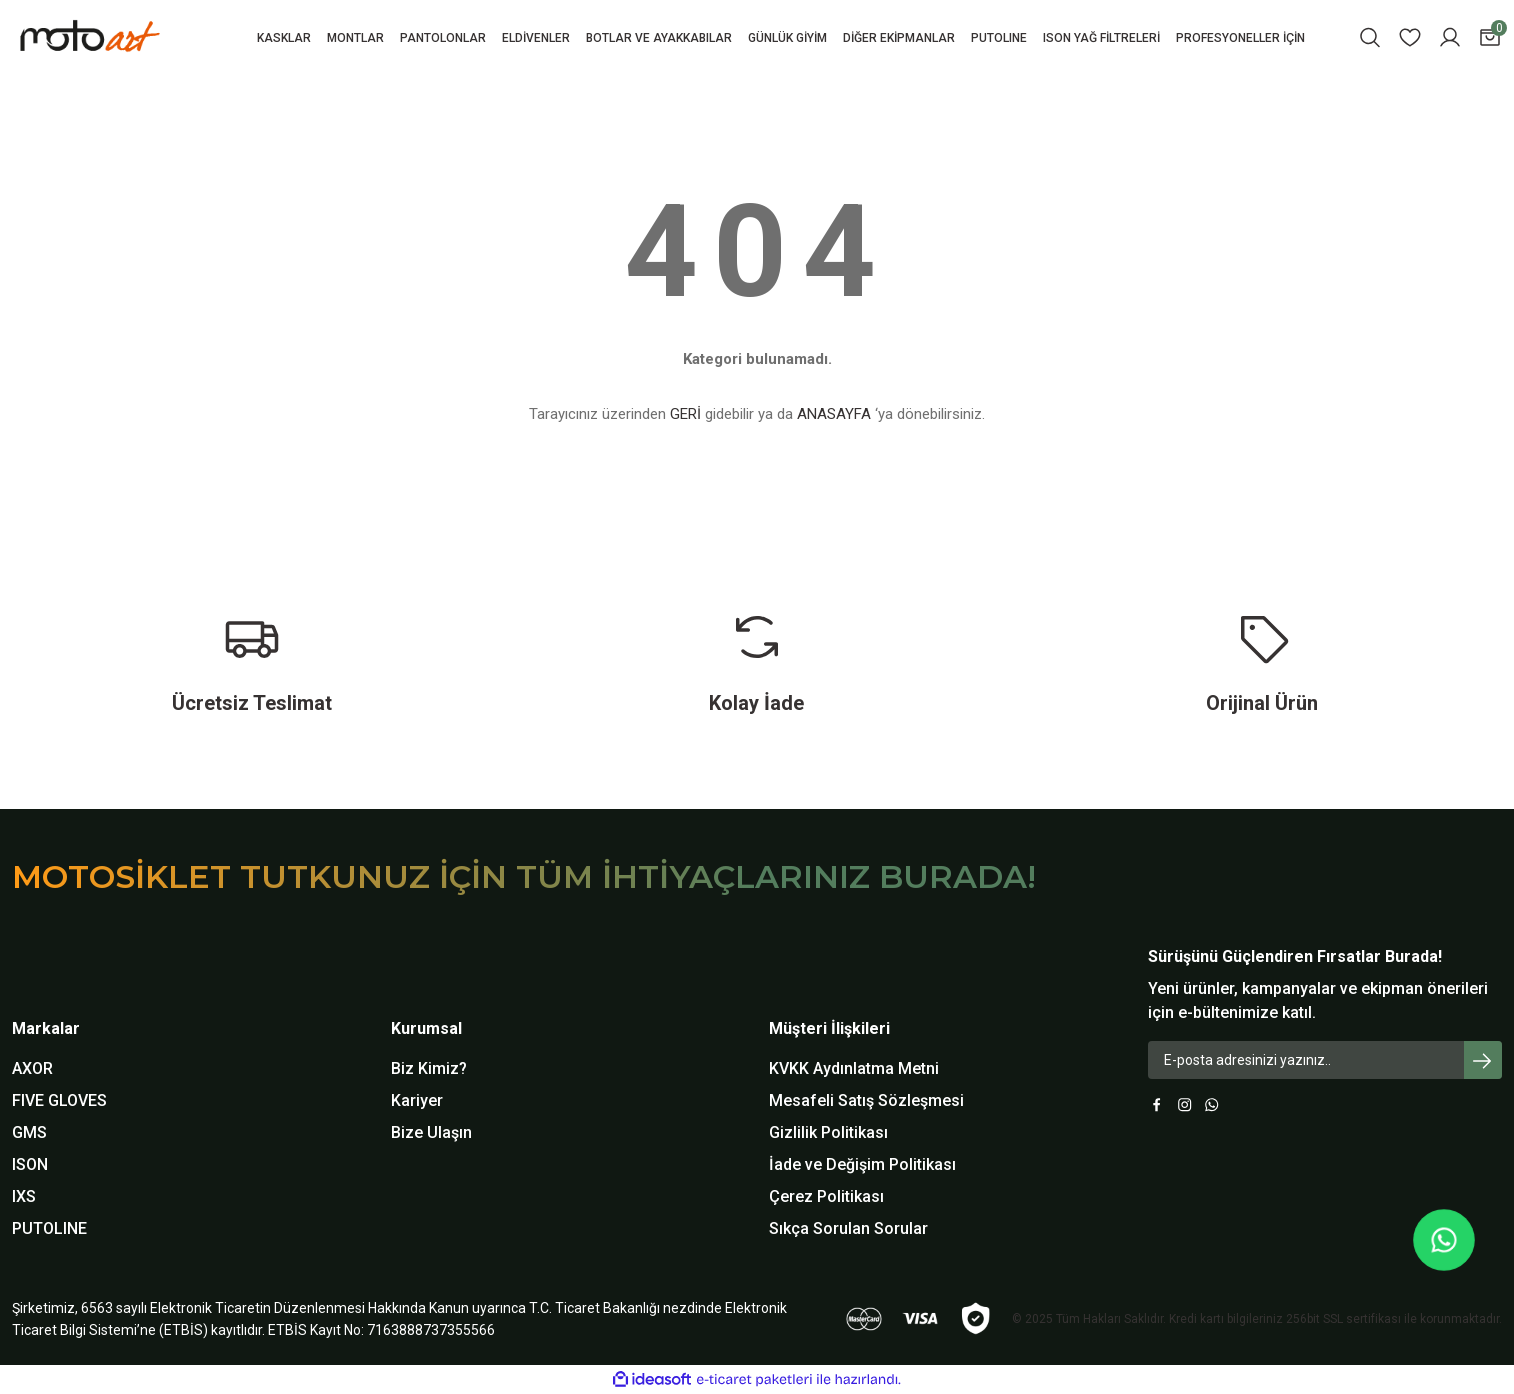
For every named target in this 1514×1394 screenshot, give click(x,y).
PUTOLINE (49, 1228)
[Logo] (122, 37)
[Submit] (1483, 1060)
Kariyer (417, 1100)
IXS (24, 1196)
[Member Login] (1450, 37)
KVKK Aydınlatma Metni (854, 1068)
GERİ (685, 414)
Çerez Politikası (826, 1196)
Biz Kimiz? (429, 1068)
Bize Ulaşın (431, 1132)
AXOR (32, 1068)
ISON (30, 1164)
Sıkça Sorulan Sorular (848, 1228)
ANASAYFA (834, 414)
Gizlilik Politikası (828, 1132)
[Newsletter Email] (1325, 1060)
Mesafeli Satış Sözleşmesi (866, 1100)
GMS (29, 1132)
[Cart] (1490, 37)
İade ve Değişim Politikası (862, 1164)
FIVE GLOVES (59, 1100)
